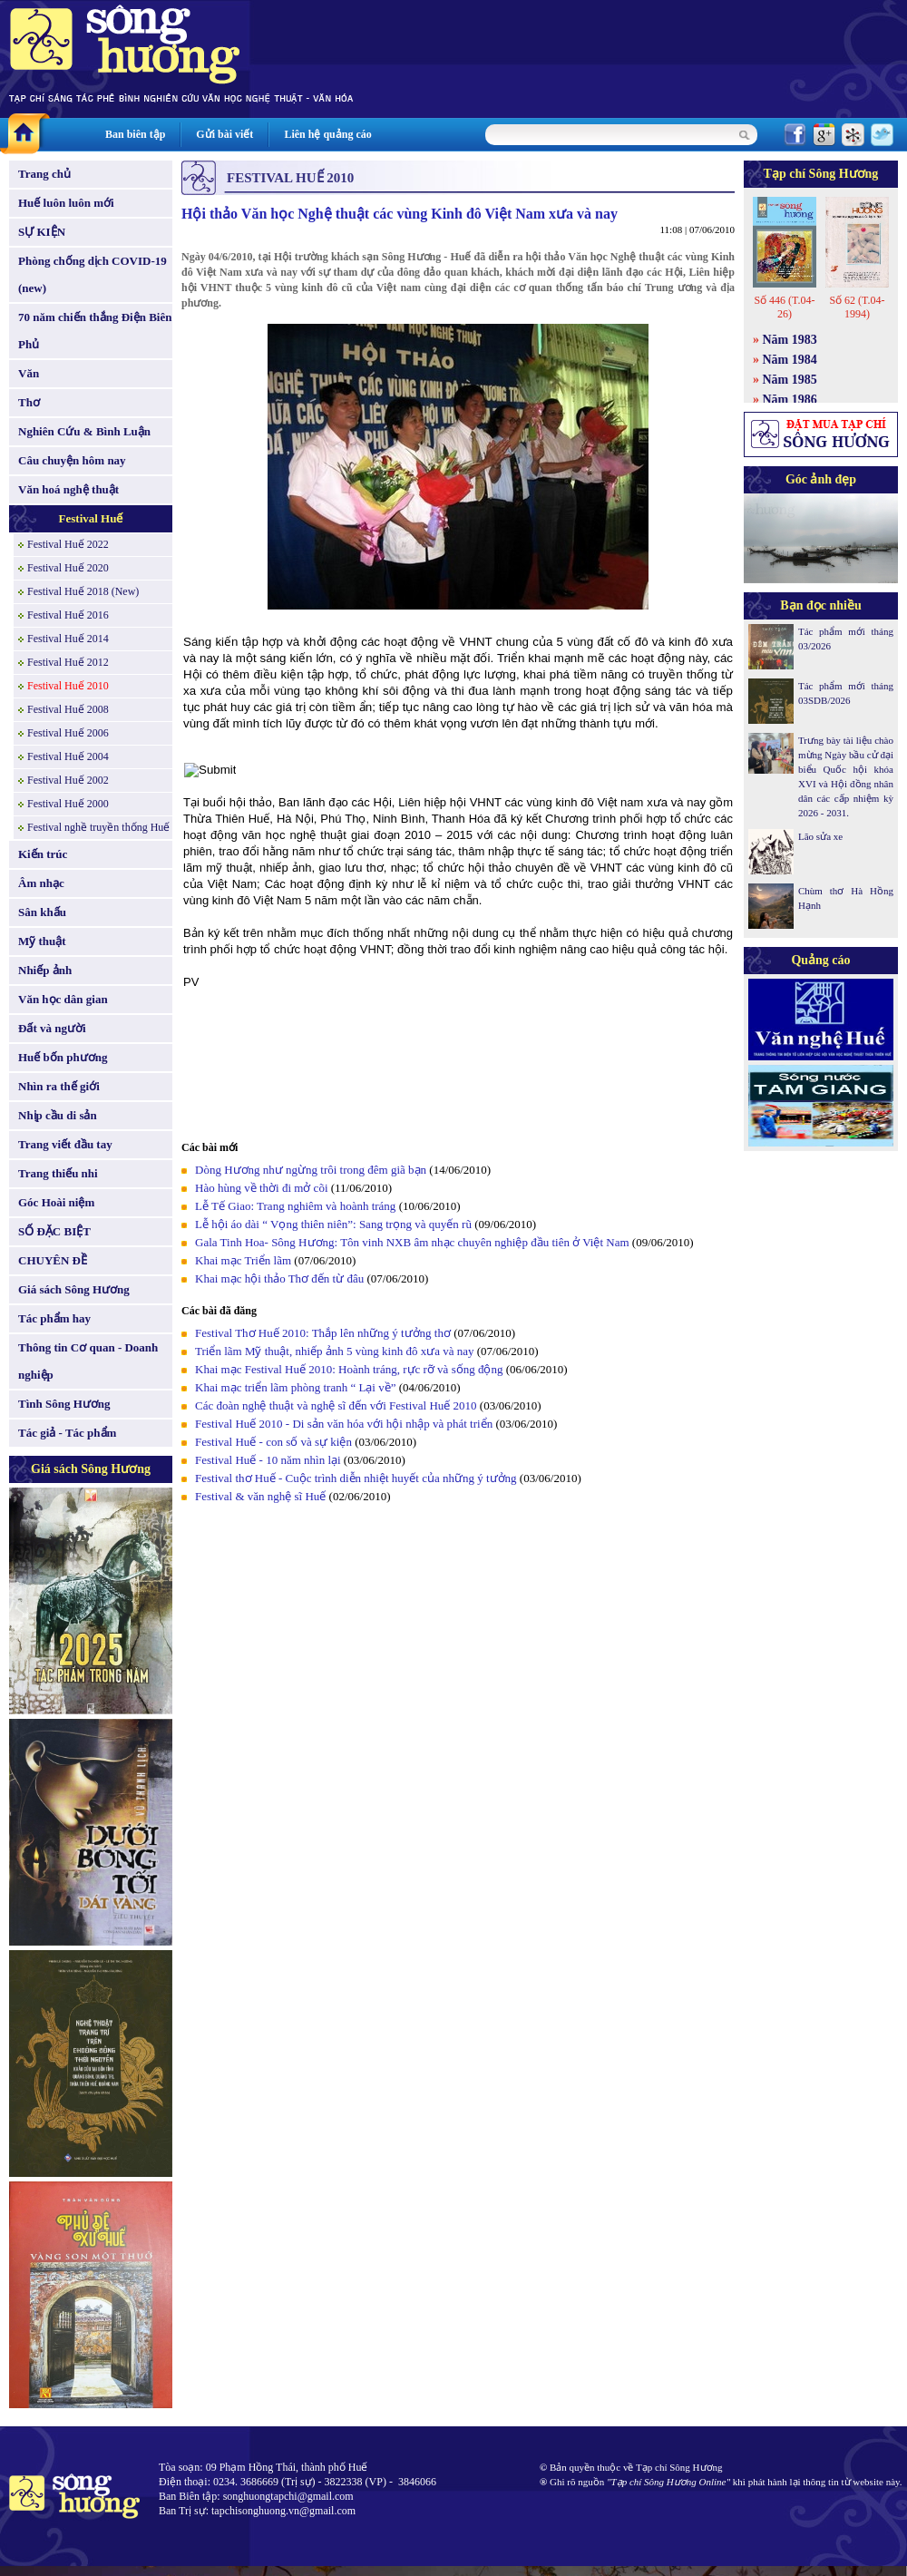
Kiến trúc (42, 854)
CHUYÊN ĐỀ (52, 1260)
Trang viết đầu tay (65, 1144)
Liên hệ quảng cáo (327, 134)
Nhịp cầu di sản (57, 1115)
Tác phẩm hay (54, 1318)
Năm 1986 (790, 399)
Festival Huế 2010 (68, 685)
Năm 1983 (790, 339)
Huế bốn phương (63, 1057)
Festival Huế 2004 (68, 756)
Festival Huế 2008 (68, 709)
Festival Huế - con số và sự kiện (273, 1442)
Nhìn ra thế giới (59, 1086)
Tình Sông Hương (64, 1403)
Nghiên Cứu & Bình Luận (84, 431)
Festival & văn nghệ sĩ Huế (260, 1496)
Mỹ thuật (42, 941)
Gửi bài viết (224, 134)
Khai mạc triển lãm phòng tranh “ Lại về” (295, 1387)
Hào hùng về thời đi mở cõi (261, 1188)
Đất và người (52, 1028)
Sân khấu (42, 912)
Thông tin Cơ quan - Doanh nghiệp (88, 1361)
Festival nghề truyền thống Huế (98, 827)
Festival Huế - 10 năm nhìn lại (268, 1460)
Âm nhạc (41, 883)
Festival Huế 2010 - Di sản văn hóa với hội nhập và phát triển (344, 1423)
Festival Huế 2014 (68, 638)
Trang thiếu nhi (58, 1173)
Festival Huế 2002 (68, 780)
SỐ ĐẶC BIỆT (54, 1231)
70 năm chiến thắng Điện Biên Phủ (94, 330)
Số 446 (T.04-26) (784, 307)
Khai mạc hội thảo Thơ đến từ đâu (280, 1278)
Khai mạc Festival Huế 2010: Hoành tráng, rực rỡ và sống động (348, 1369)
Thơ (29, 402)
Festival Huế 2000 (68, 803)
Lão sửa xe (820, 836)
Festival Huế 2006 (68, 733)
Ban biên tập (135, 134)
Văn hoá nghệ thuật (68, 489)
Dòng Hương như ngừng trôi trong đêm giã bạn (310, 1169)
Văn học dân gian (63, 999)
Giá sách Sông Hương (74, 1289)
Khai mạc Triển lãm (244, 1260)
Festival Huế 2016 (68, 615)
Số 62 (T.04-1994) (856, 307)
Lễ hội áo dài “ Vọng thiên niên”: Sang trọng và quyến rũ (333, 1224)
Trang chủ (44, 174)
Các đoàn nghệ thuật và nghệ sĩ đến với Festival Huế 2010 (336, 1405)
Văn (28, 373)
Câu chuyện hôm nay (72, 460)
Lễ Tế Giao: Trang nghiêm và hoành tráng (295, 1206)
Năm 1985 (790, 379)
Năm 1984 (790, 359)
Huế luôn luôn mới (66, 203)
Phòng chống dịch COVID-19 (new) (92, 274)
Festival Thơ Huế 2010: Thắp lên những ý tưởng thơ (324, 1333)
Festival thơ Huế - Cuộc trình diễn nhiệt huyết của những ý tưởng (356, 1478)
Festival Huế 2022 (68, 544)
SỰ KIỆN (41, 232)
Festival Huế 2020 (68, 567)
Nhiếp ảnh (45, 970)
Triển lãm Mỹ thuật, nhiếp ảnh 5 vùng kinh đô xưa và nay (336, 1351)
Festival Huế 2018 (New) (83, 591)
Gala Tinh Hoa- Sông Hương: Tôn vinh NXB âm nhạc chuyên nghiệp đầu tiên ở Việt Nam (412, 1242)
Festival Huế (91, 518)
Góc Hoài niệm (56, 1202)
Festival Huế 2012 (68, 662)
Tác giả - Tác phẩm (67, 1432)
